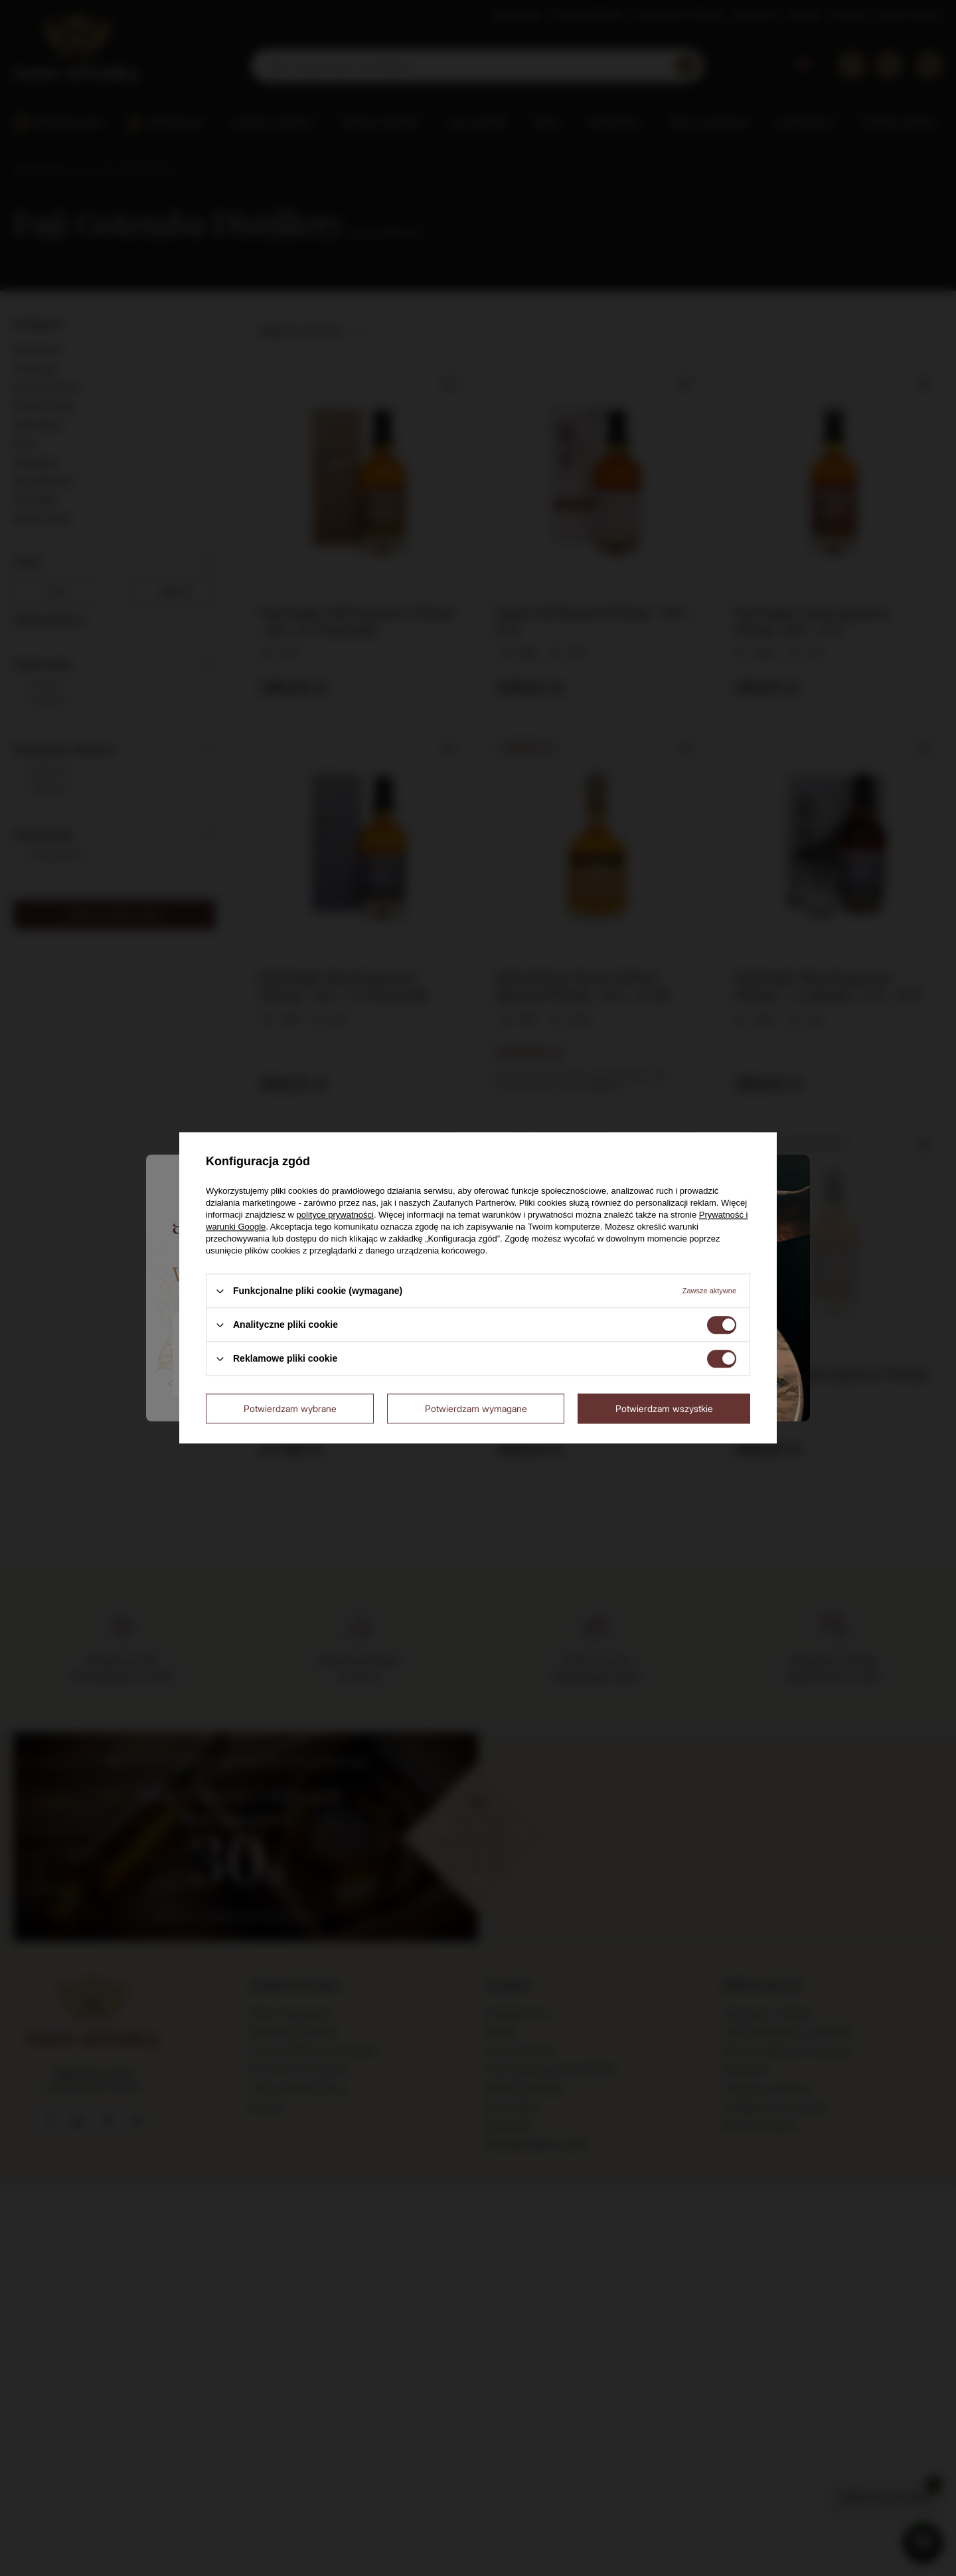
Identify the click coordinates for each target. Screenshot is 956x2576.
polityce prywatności (335, 1215)
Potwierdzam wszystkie (664, 1408)
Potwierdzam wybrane (290, 1408)
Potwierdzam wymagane (476, 1408)
